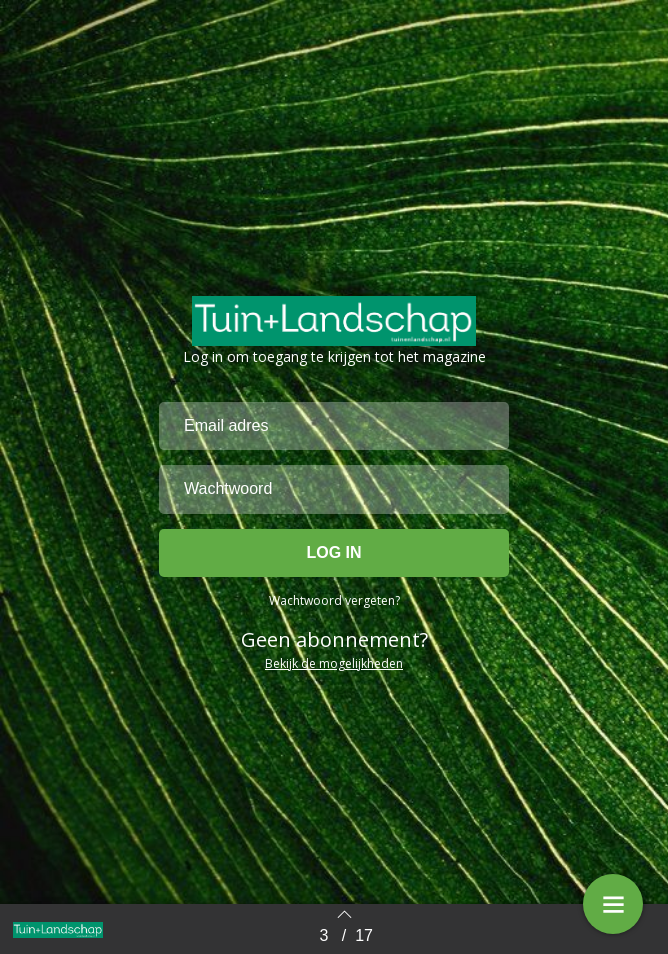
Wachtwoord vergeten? (334, 600)
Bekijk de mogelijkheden (334, 663)
